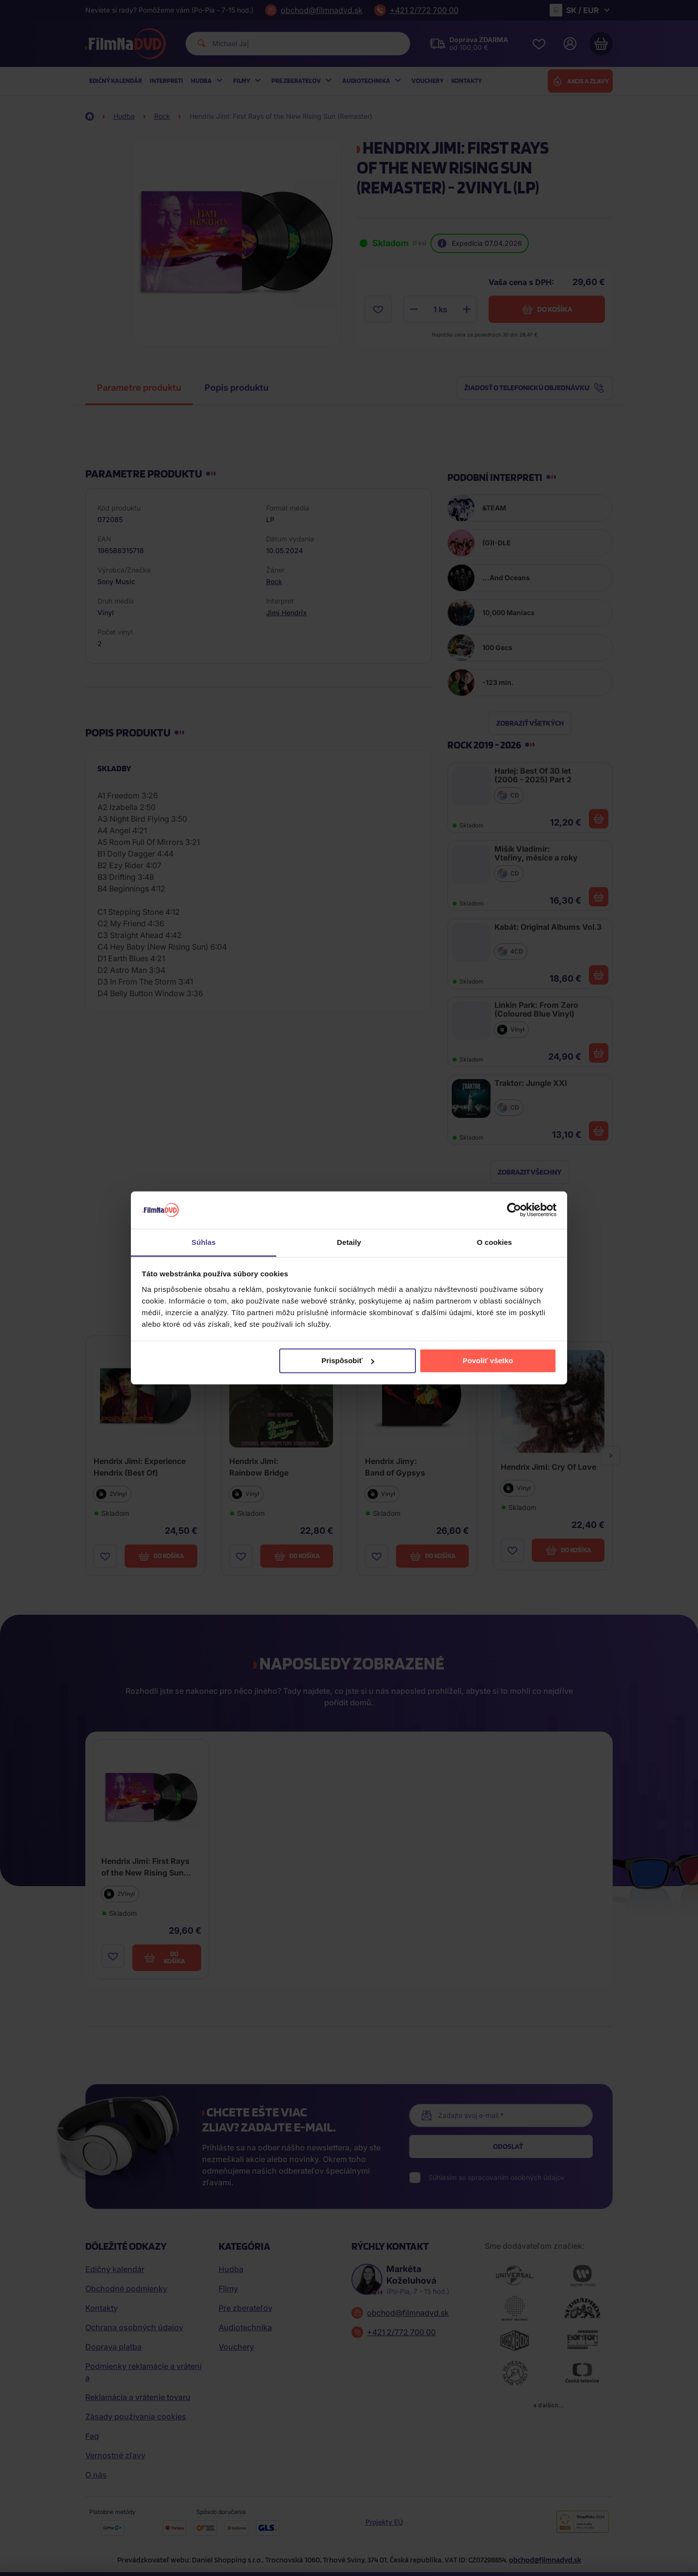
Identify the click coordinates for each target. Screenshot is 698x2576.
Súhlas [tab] (203, 1242)
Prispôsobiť (347, 1360)
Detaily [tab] (349, 1242)
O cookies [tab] (494, 1242)
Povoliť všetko (487, 1360)
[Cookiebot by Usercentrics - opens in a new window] (514, 1210)
